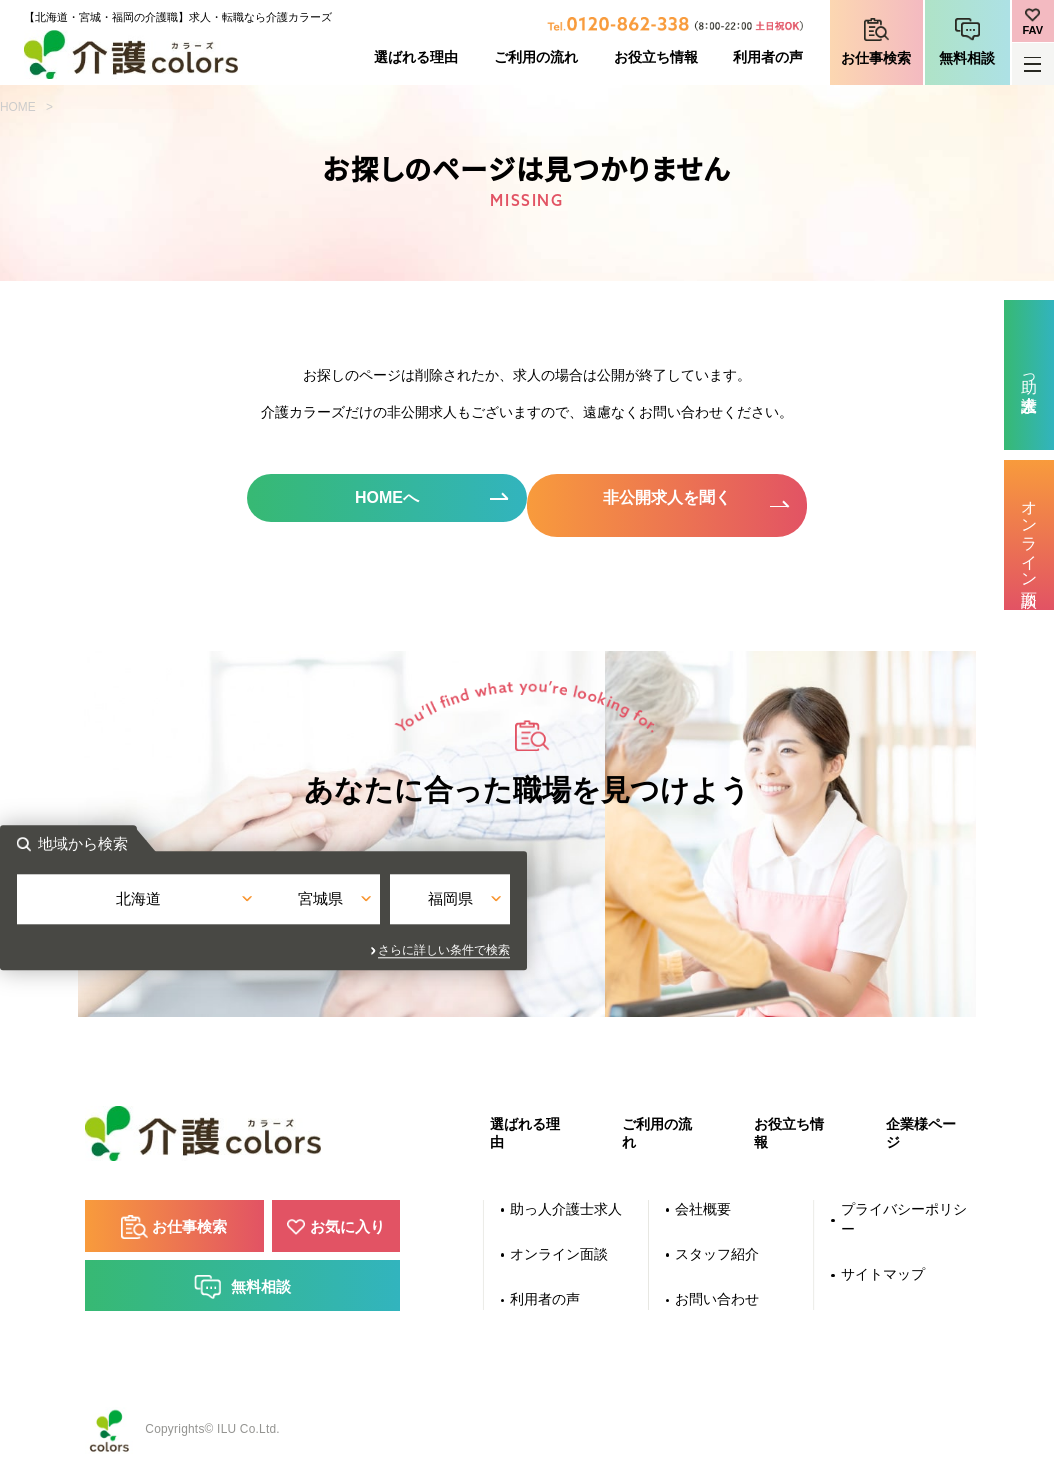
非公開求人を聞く (672, 498)
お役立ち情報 (656, 57)
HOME (18, 107)
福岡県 (694, 903)
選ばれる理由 (416, 57)
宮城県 (527, 903)
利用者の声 (768, 57)
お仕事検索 (876, 58)
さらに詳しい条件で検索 (708, 941)
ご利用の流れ (536, 57)
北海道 (359, 903)
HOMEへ (382, 498)
